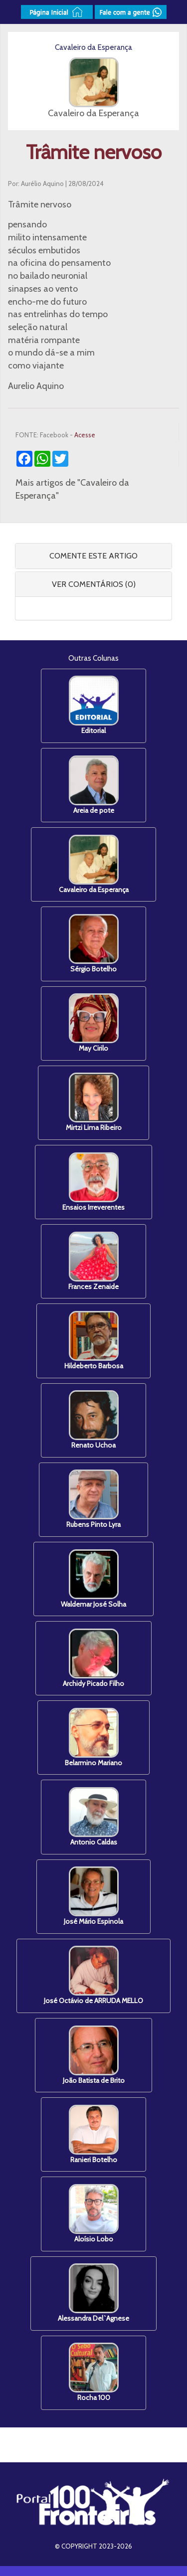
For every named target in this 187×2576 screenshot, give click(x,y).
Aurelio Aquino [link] (36, 385)
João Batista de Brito (94, 2055)
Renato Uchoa (94, 1420)
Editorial (94, 705)
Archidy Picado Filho (93, 1658)
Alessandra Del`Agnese (93, 2293)
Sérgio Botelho (94, 943)
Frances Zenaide (93, 1261)
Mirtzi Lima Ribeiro (94, 1102)
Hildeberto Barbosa (93, 1340)
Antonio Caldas (94, 1816)
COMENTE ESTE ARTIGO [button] (93, 555)
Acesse (84, 435)
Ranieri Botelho (94, 2134)
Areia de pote (94, 785)
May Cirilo (94, 1023)
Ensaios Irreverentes (93, 1182)
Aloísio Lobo (94, 2213)
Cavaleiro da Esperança (94, 864)
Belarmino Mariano (93, 1737)
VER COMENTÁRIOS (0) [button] (94, 584)
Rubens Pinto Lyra (93, 1499)
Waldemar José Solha (93, 1579)
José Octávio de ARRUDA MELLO (93, 1975)
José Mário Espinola (93, 1896)
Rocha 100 (94, 2372)
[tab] (93, 556)
